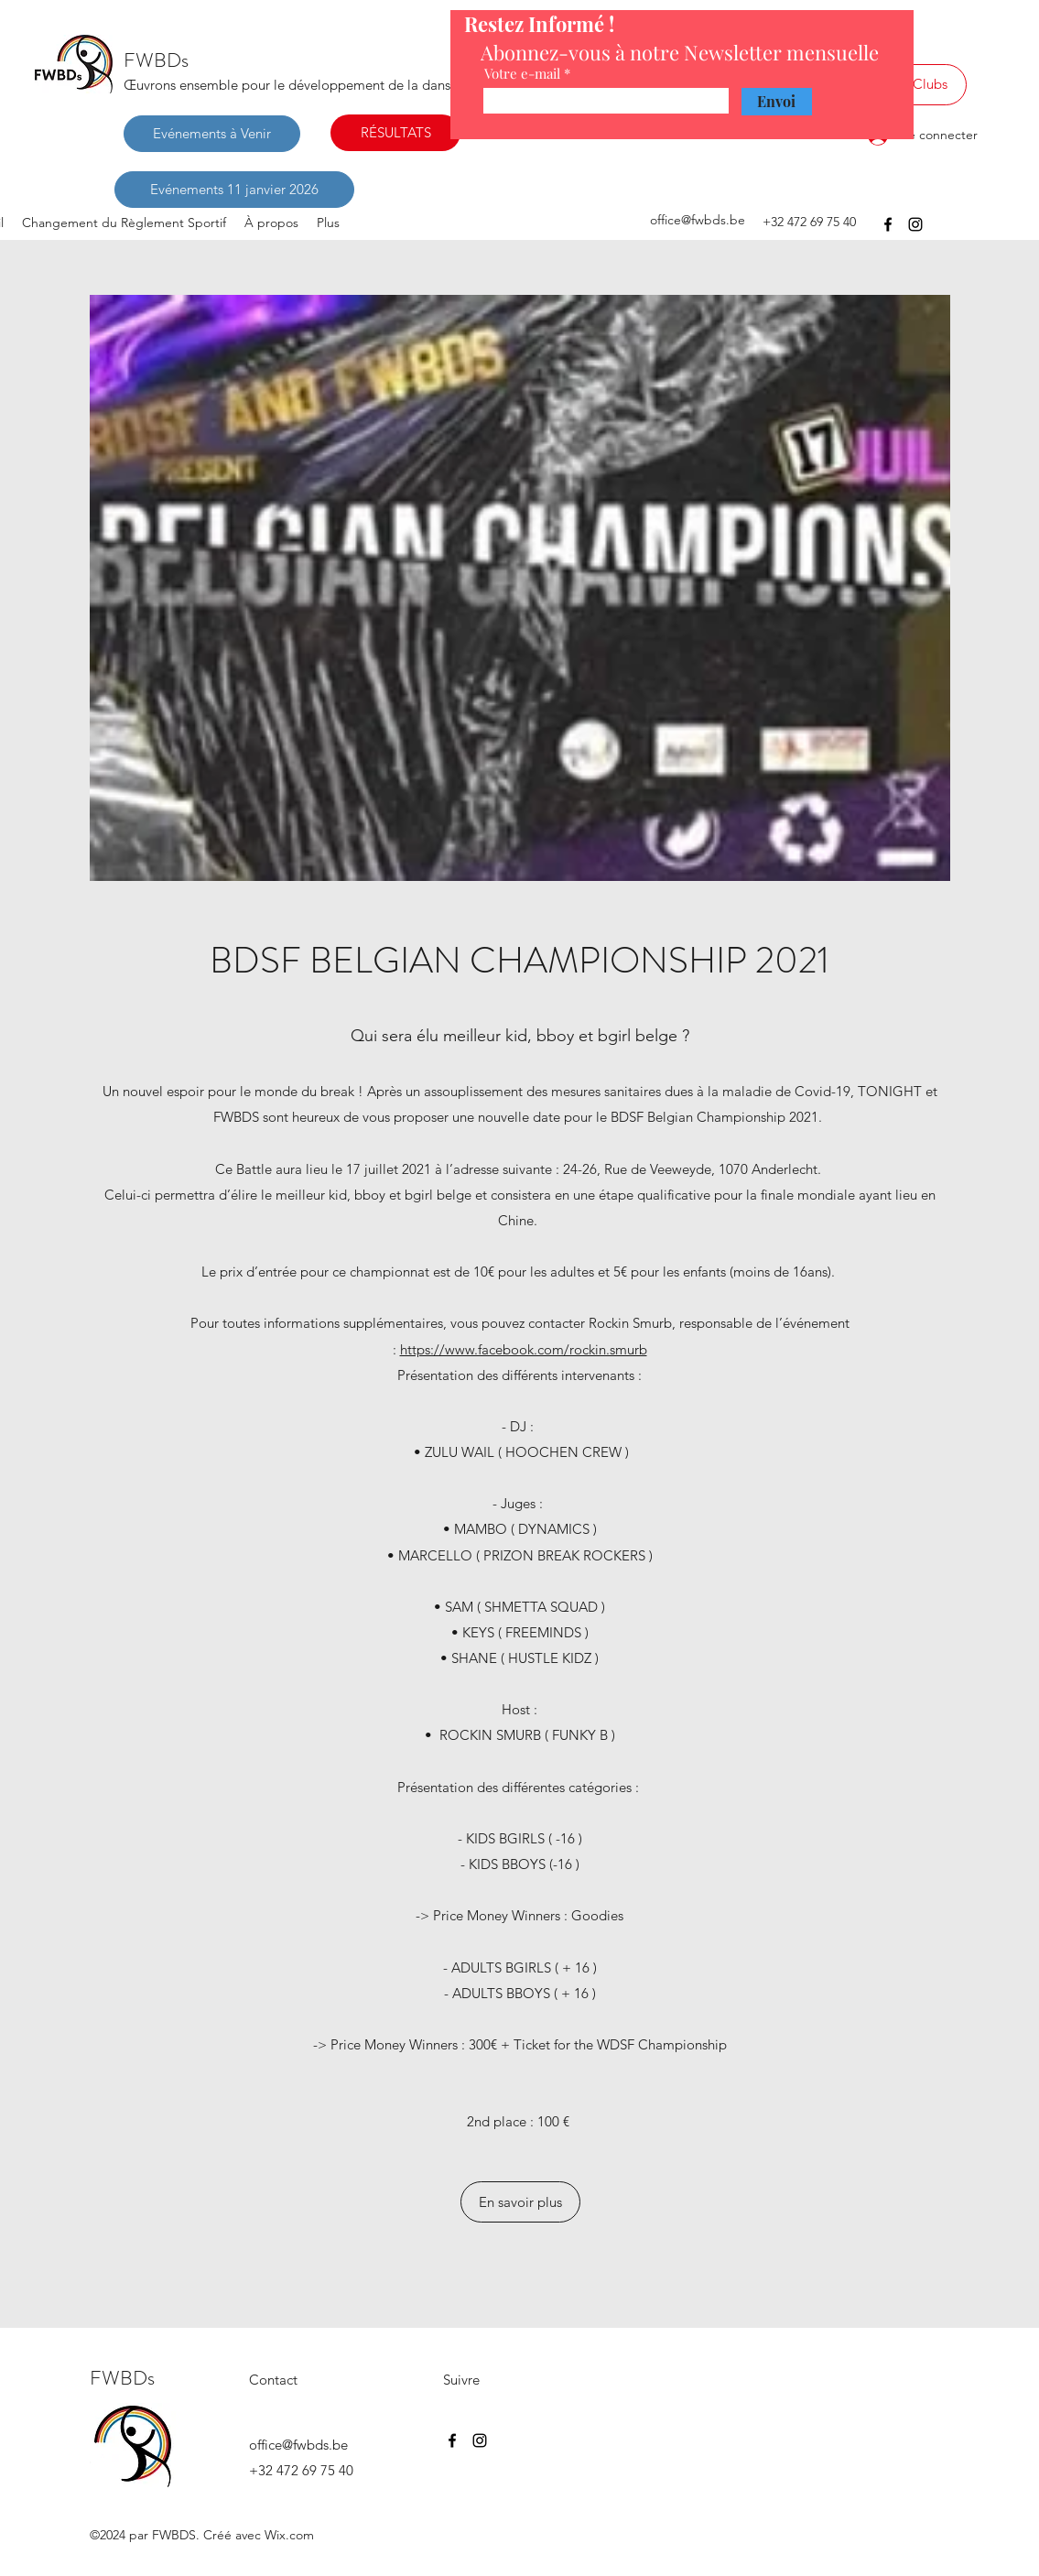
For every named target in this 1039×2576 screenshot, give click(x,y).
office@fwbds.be (697, 220)
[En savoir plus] (520, 2202)
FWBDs (156, 60)
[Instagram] (915, 224)
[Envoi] (776, 101)
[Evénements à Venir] (212, 133)
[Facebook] (888, 224)
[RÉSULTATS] (395, 132)
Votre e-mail (522, 74)
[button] (520, 588)
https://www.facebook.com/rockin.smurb (523, 1349)
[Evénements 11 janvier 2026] (234, 189)
